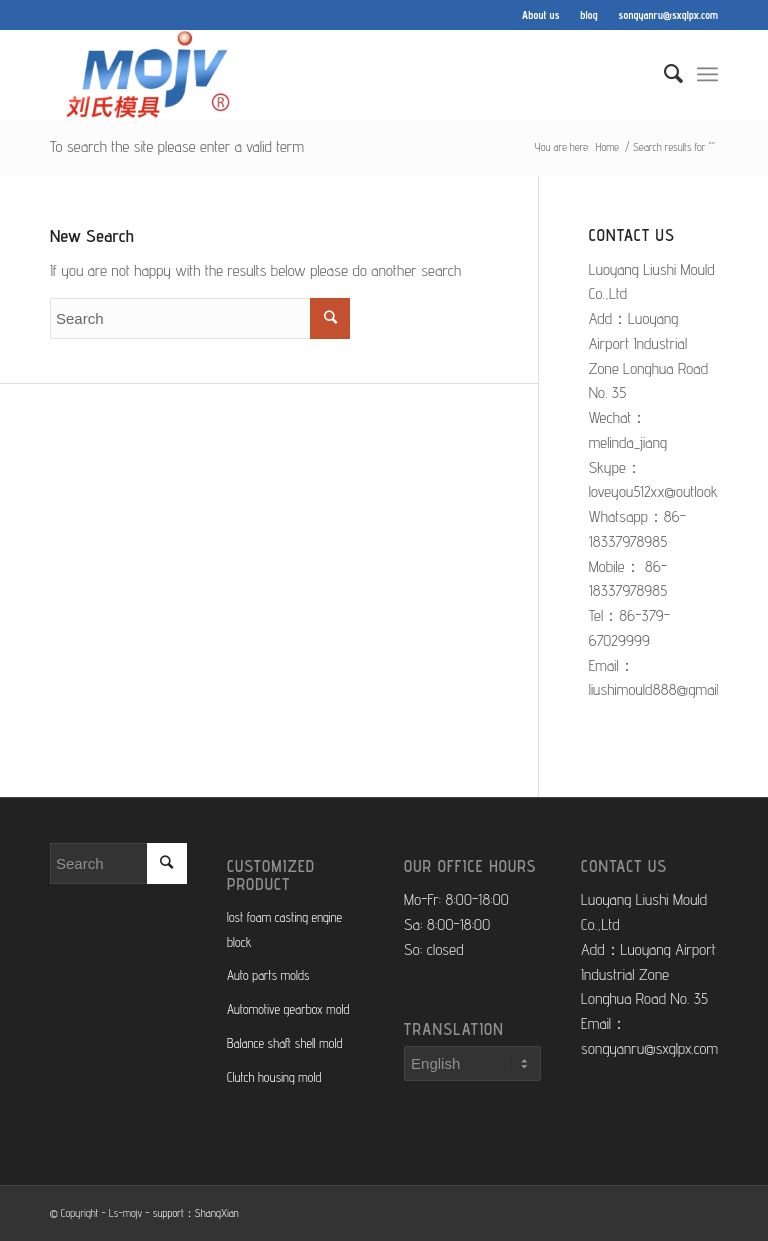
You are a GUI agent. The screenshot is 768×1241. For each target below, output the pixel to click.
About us (540, 15)
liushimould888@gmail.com (667, 689)
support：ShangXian (196, 1213)
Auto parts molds (268, 975)
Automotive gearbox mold (288, 1009)
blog (588, 15)
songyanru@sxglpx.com (668, 15)
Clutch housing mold (274, 1077)
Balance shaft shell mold (284, 1043)
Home (607, 147)
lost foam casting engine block (284, 929)
